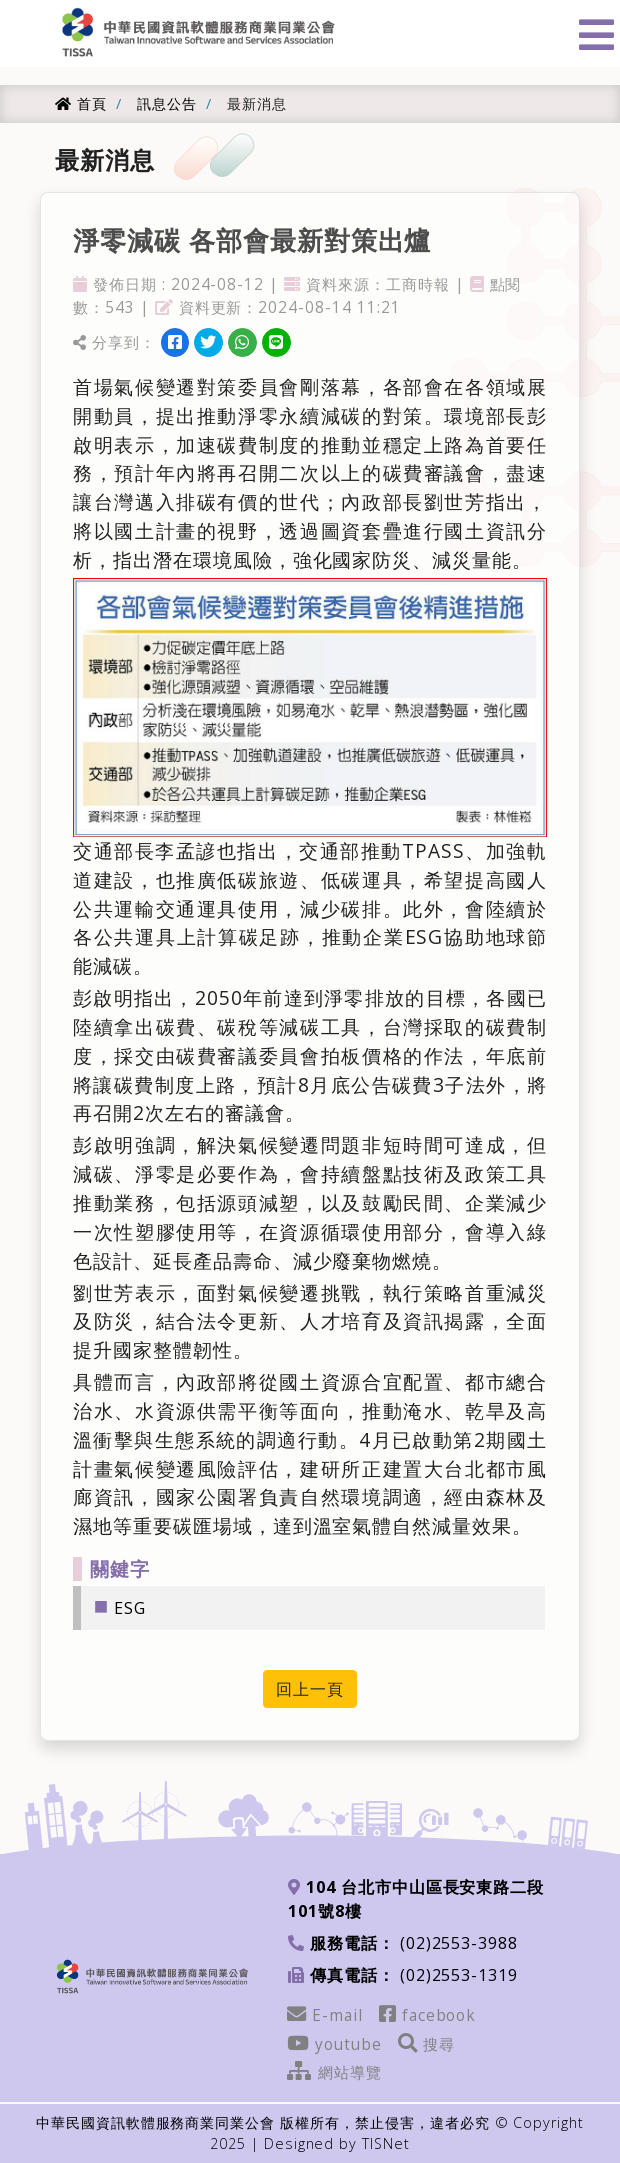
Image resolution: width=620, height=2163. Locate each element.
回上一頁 (310, 1689)
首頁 (81, 103)
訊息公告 (164, 103)
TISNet (386, 2143)
